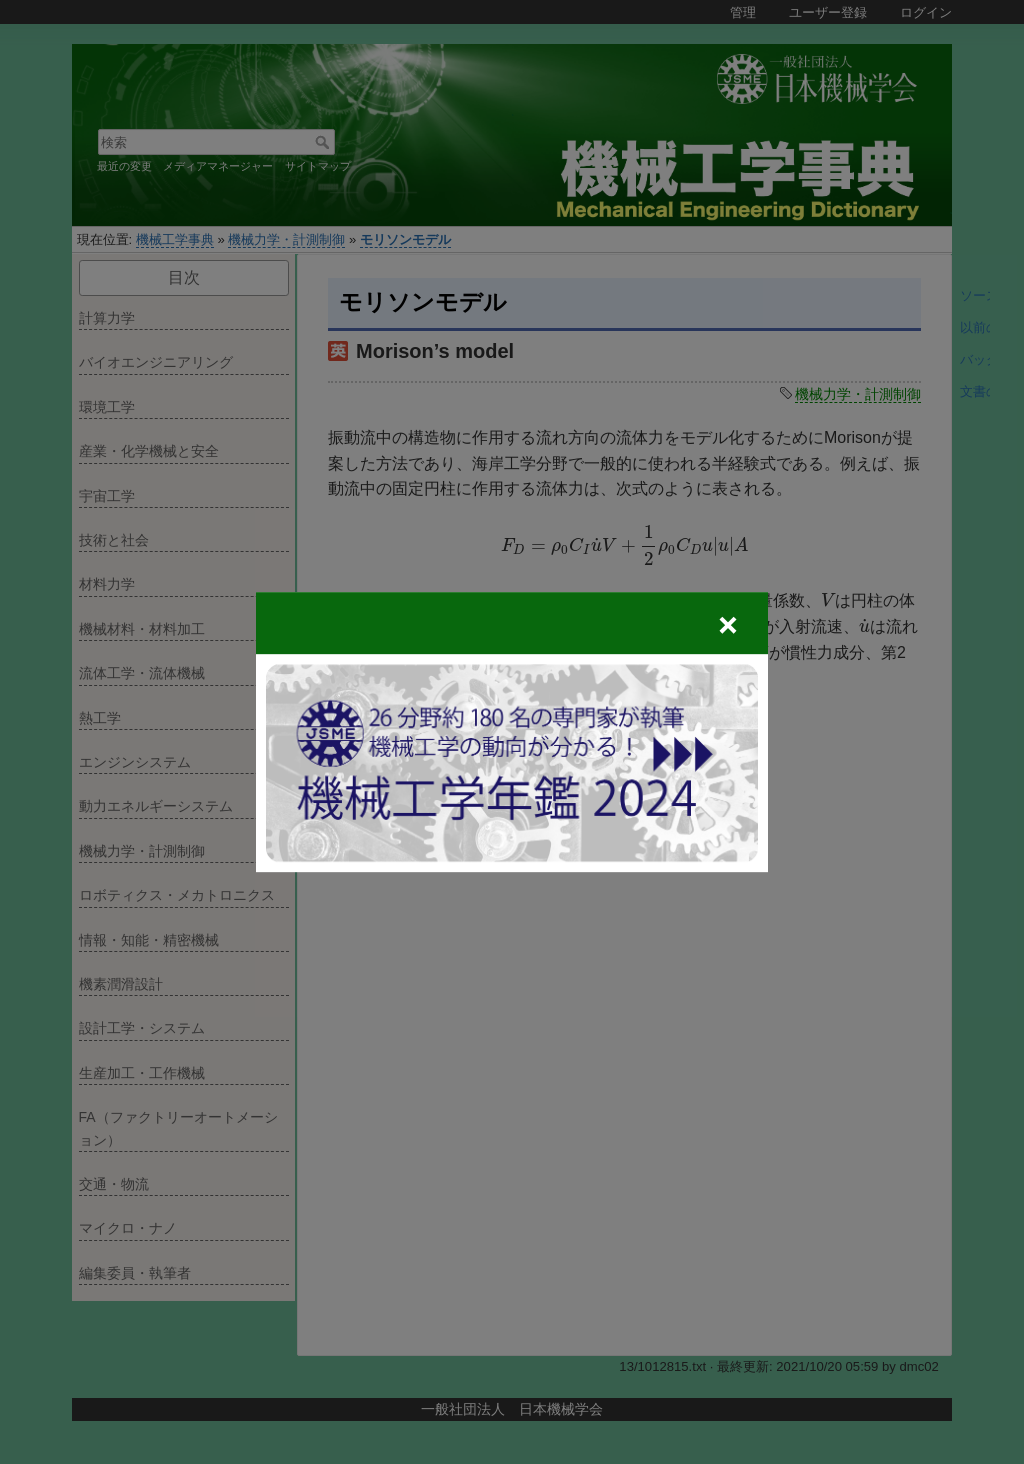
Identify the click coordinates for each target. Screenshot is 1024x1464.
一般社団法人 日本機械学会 (512, 1409)
